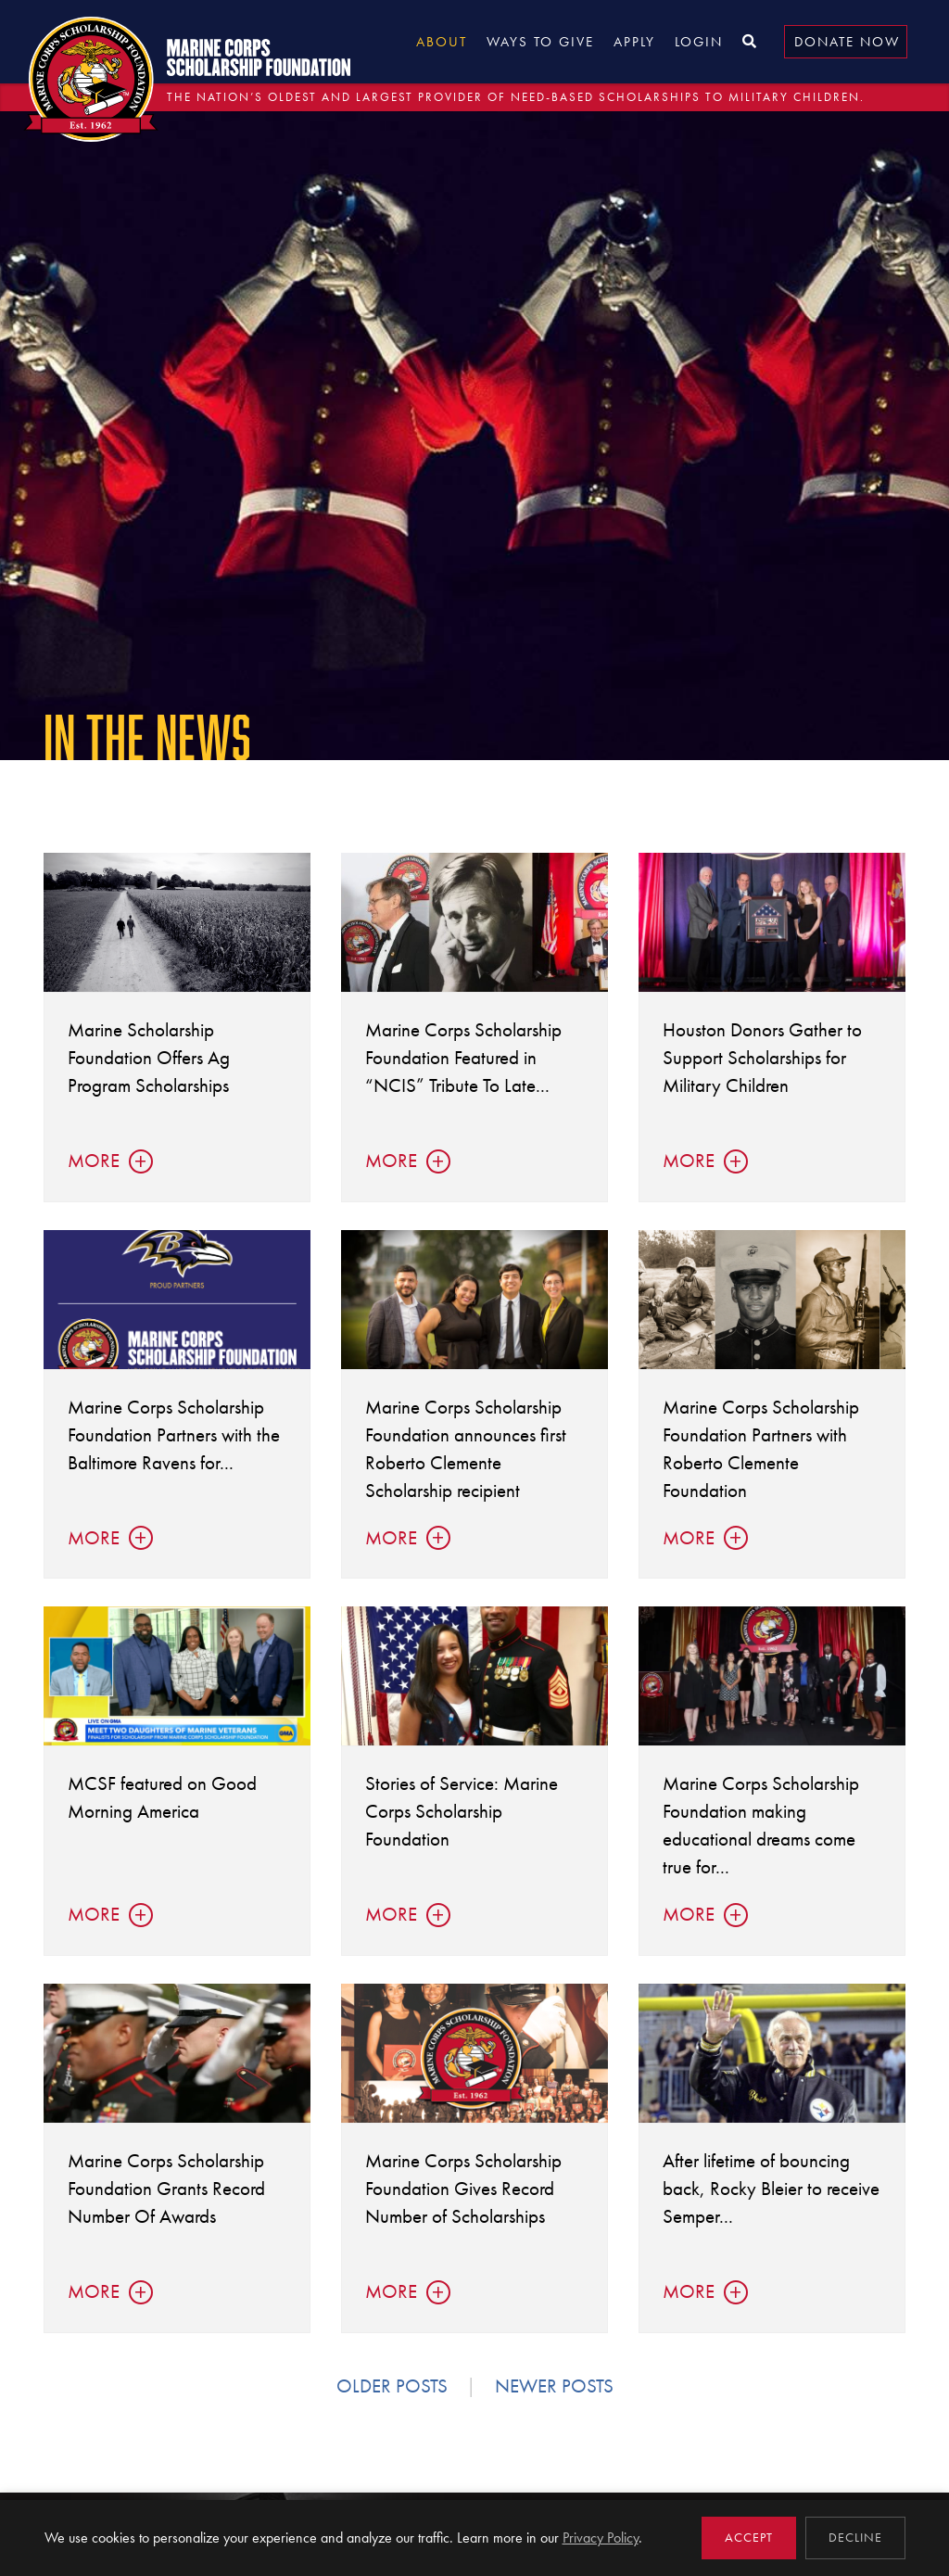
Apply (634, 41)
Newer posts (554, 2385)
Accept (749, 2537)
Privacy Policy (601, 2537)
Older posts (392, 2385)
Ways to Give (540, 41)
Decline (855, 2537)
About (441, 41)
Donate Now (847, 41)
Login (699, 41)
